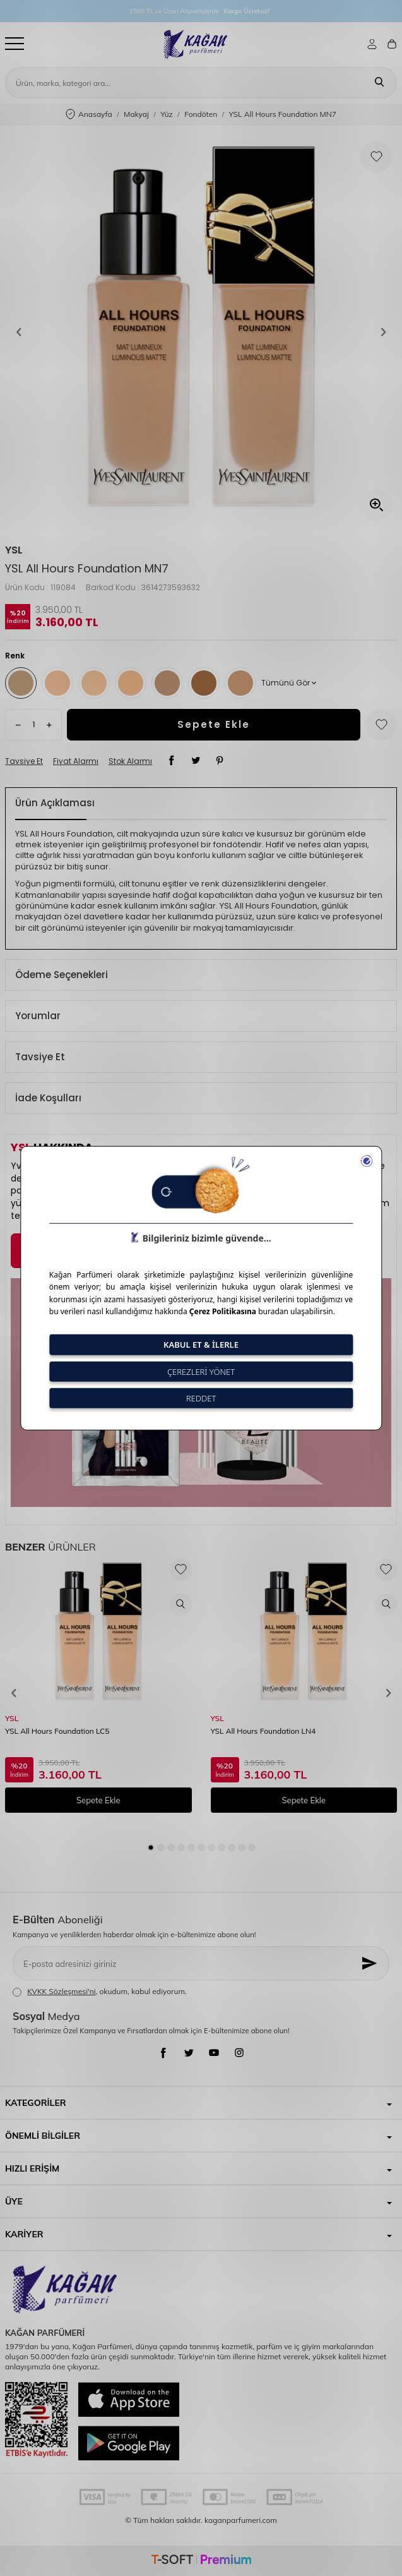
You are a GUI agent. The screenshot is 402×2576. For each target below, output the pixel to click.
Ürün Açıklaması (55, 802)
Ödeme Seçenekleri (61, 974)
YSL (14, 550)
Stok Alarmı (130, 761)
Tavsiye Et (24, 761)
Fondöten (200, 114)
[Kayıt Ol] (370, 1963)
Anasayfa (89, 115)
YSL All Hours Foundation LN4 (263, 1731)
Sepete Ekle (213, 724)
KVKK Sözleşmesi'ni (61, 1991)
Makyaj (136, 114)
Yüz (166, 114)
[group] (201, 332)
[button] (19, 332)
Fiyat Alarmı (75, 761)
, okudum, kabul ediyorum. (100, 1991)
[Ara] (379, 82)
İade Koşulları (48, 1097)
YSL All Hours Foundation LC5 (57, 1731)
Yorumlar (38, 1015)
